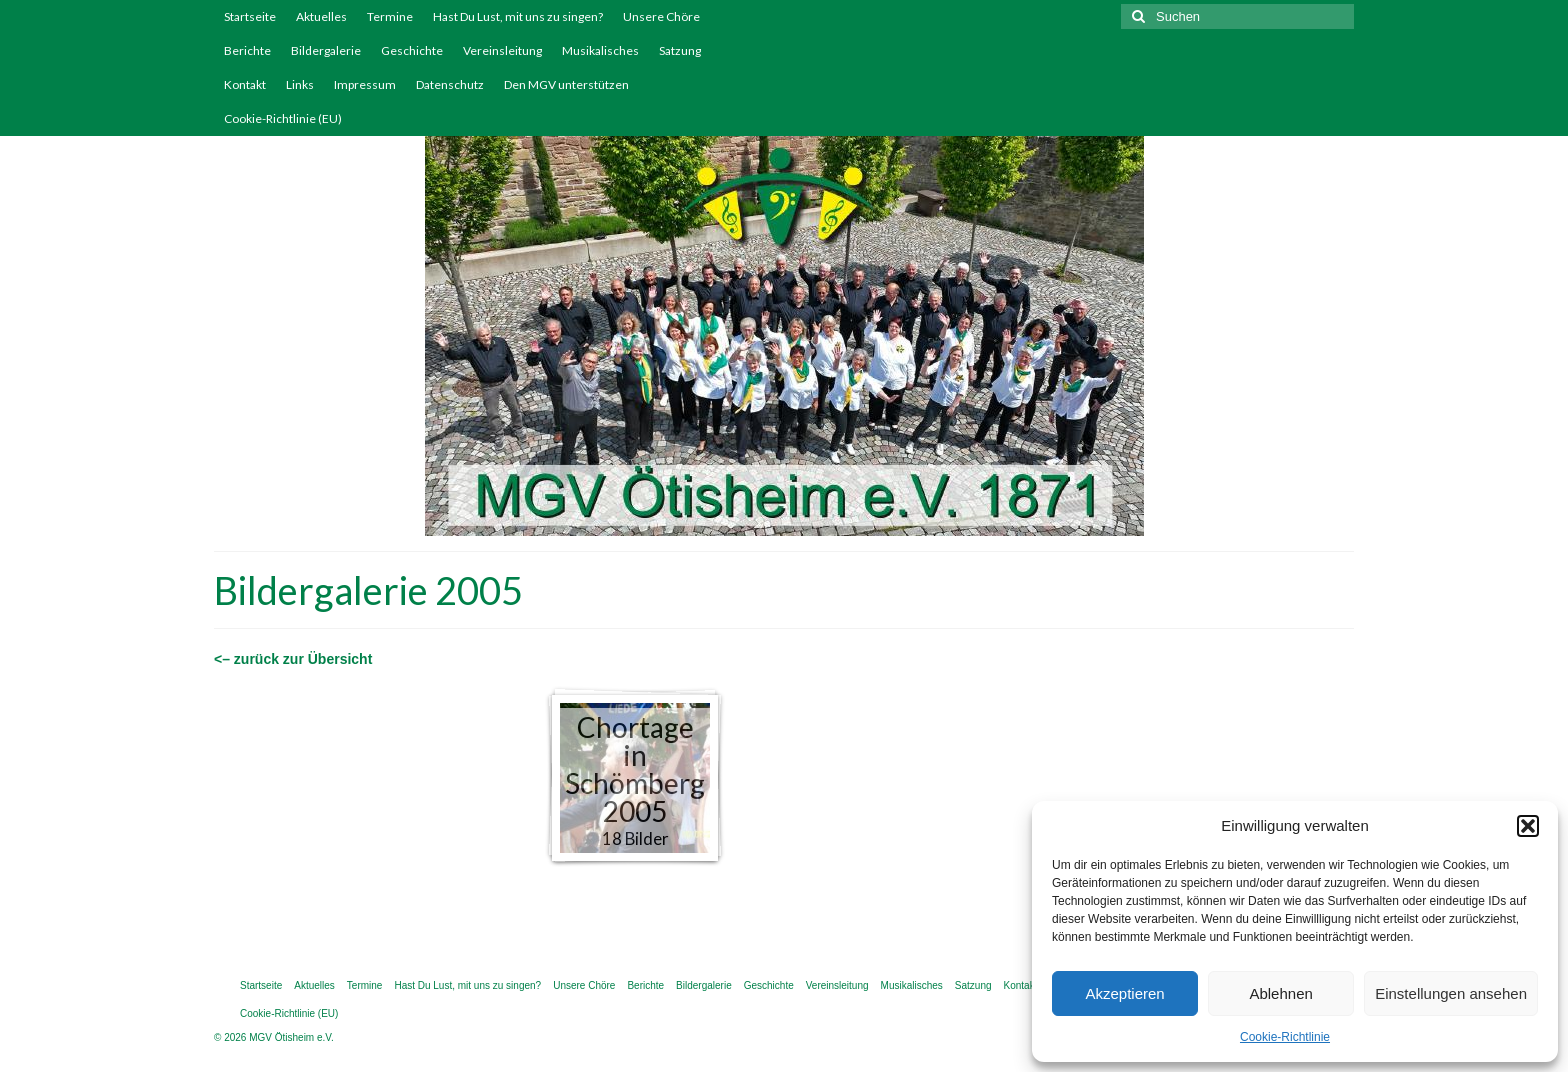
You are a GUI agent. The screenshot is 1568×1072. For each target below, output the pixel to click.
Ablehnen (1280, 993)
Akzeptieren (1124, 993)
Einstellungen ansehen (1451, 993)
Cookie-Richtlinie (1285, 1037)
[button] (1528, 826)
